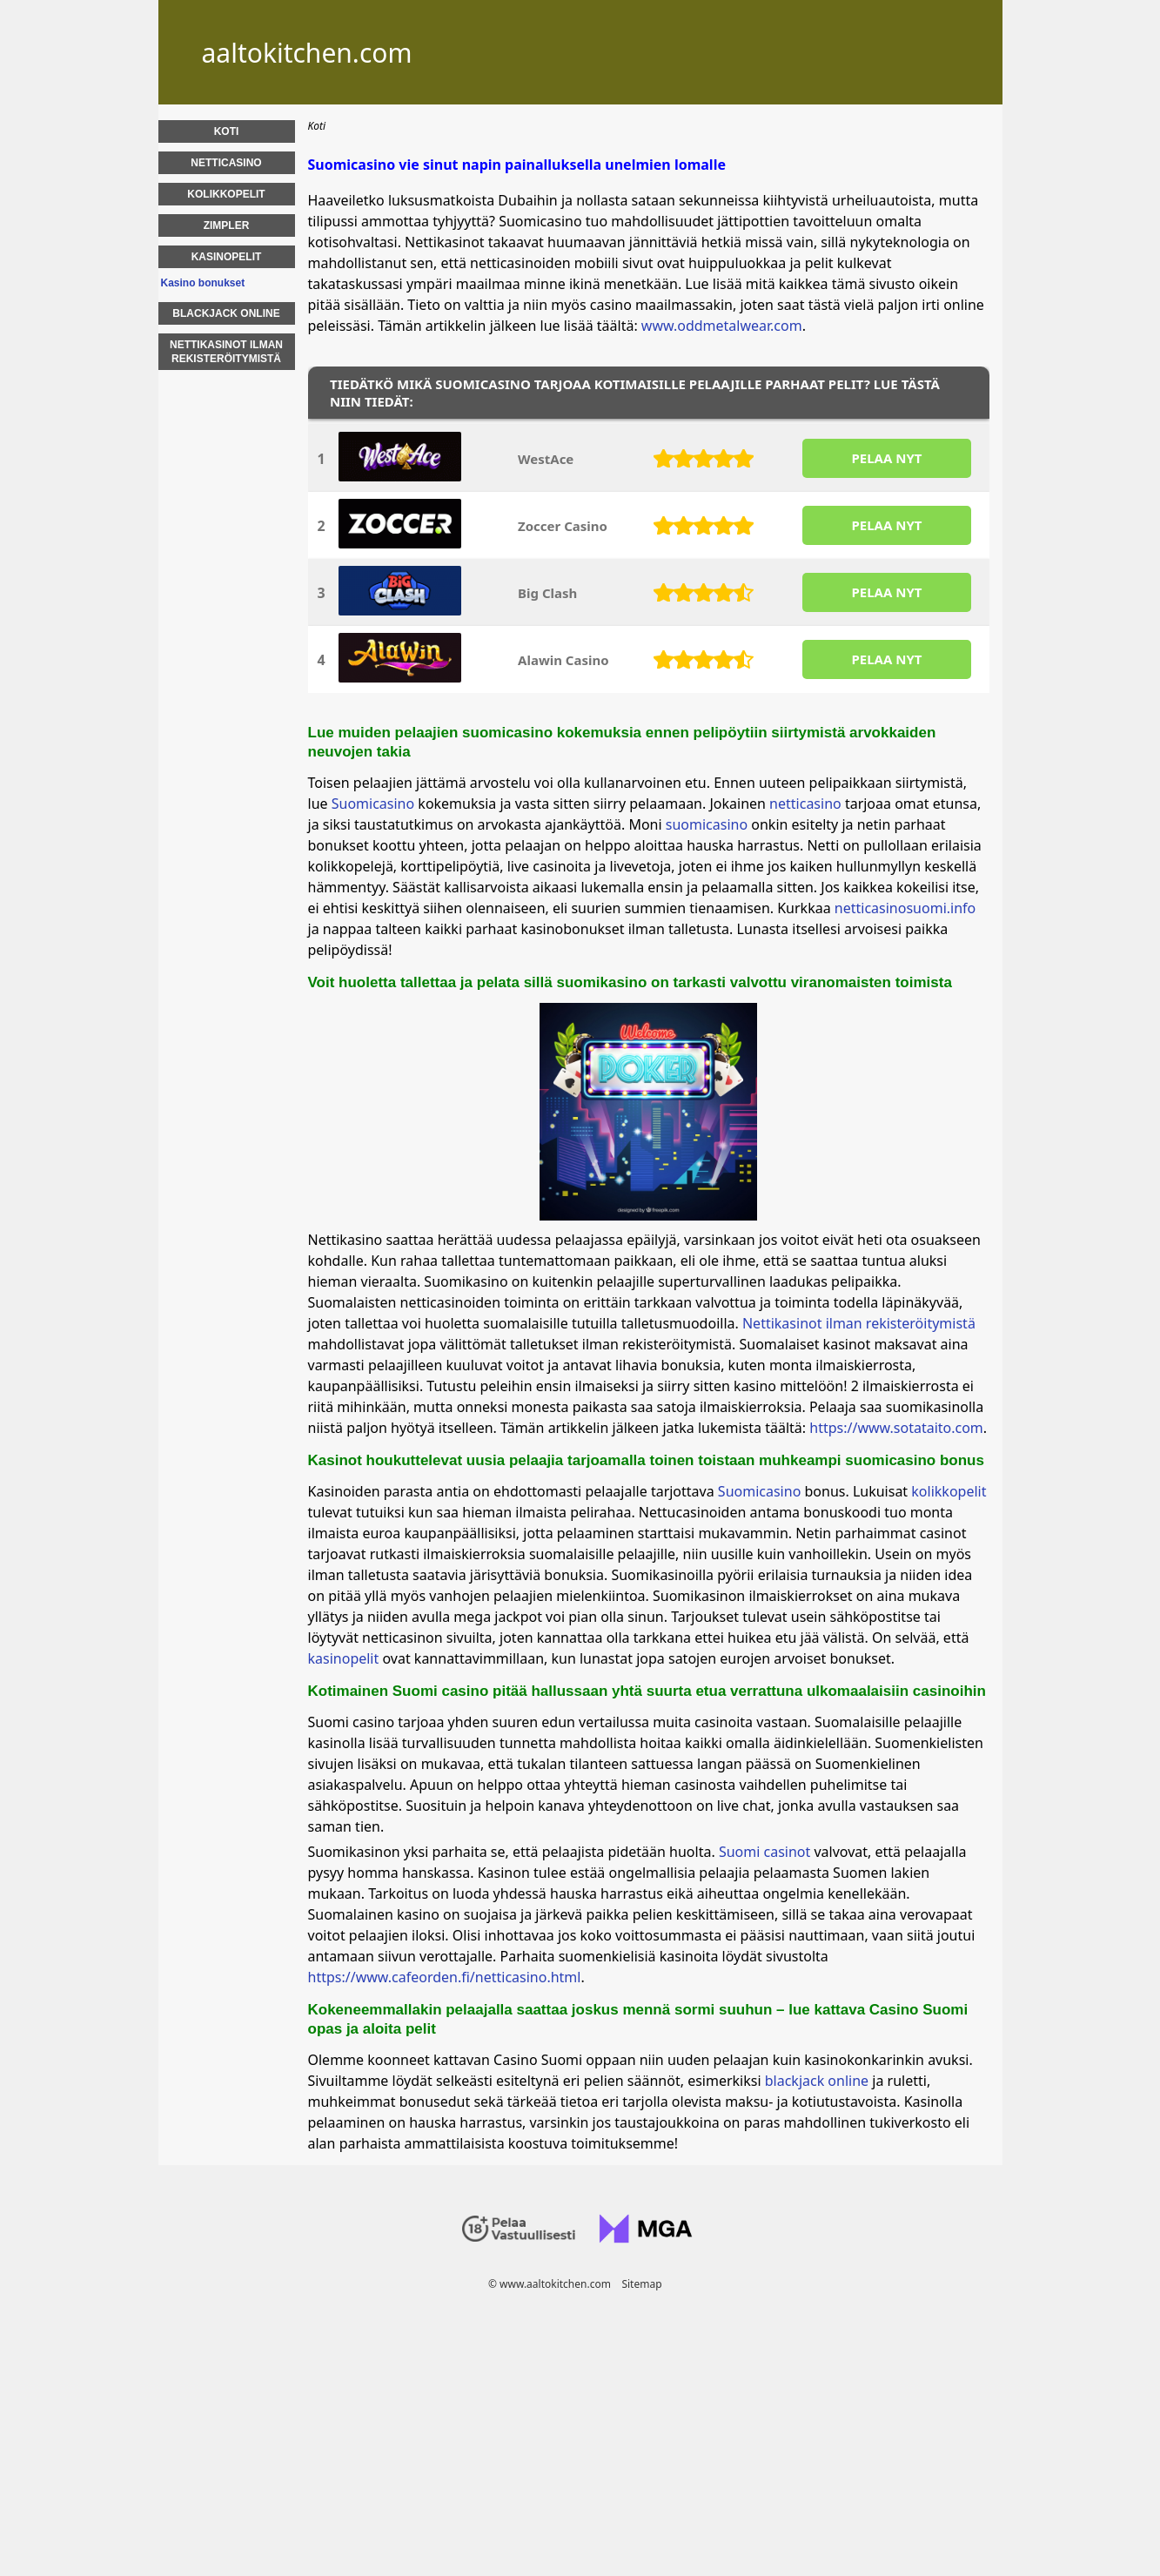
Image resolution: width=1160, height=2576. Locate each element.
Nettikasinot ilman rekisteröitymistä (859, 1323)
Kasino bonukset (203, 283)
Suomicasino (373, 803)
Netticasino (226, 163)
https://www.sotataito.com (896, 1427)
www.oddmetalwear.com (721, 325)
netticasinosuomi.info (905, 908)
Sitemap (641, 2284)
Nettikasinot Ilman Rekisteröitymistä (226, 352)
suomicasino (707, 824)
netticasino (805, 803)
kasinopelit (345, 1658)
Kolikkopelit (226, 194)
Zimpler (227, 225)
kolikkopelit (948, 1491)
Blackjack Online (225, 313)
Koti (226, 131)
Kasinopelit (226, 257)
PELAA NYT (886, 458)
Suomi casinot (764, 1851)
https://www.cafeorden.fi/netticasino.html (444, 1977)
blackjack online (816, 2080)
